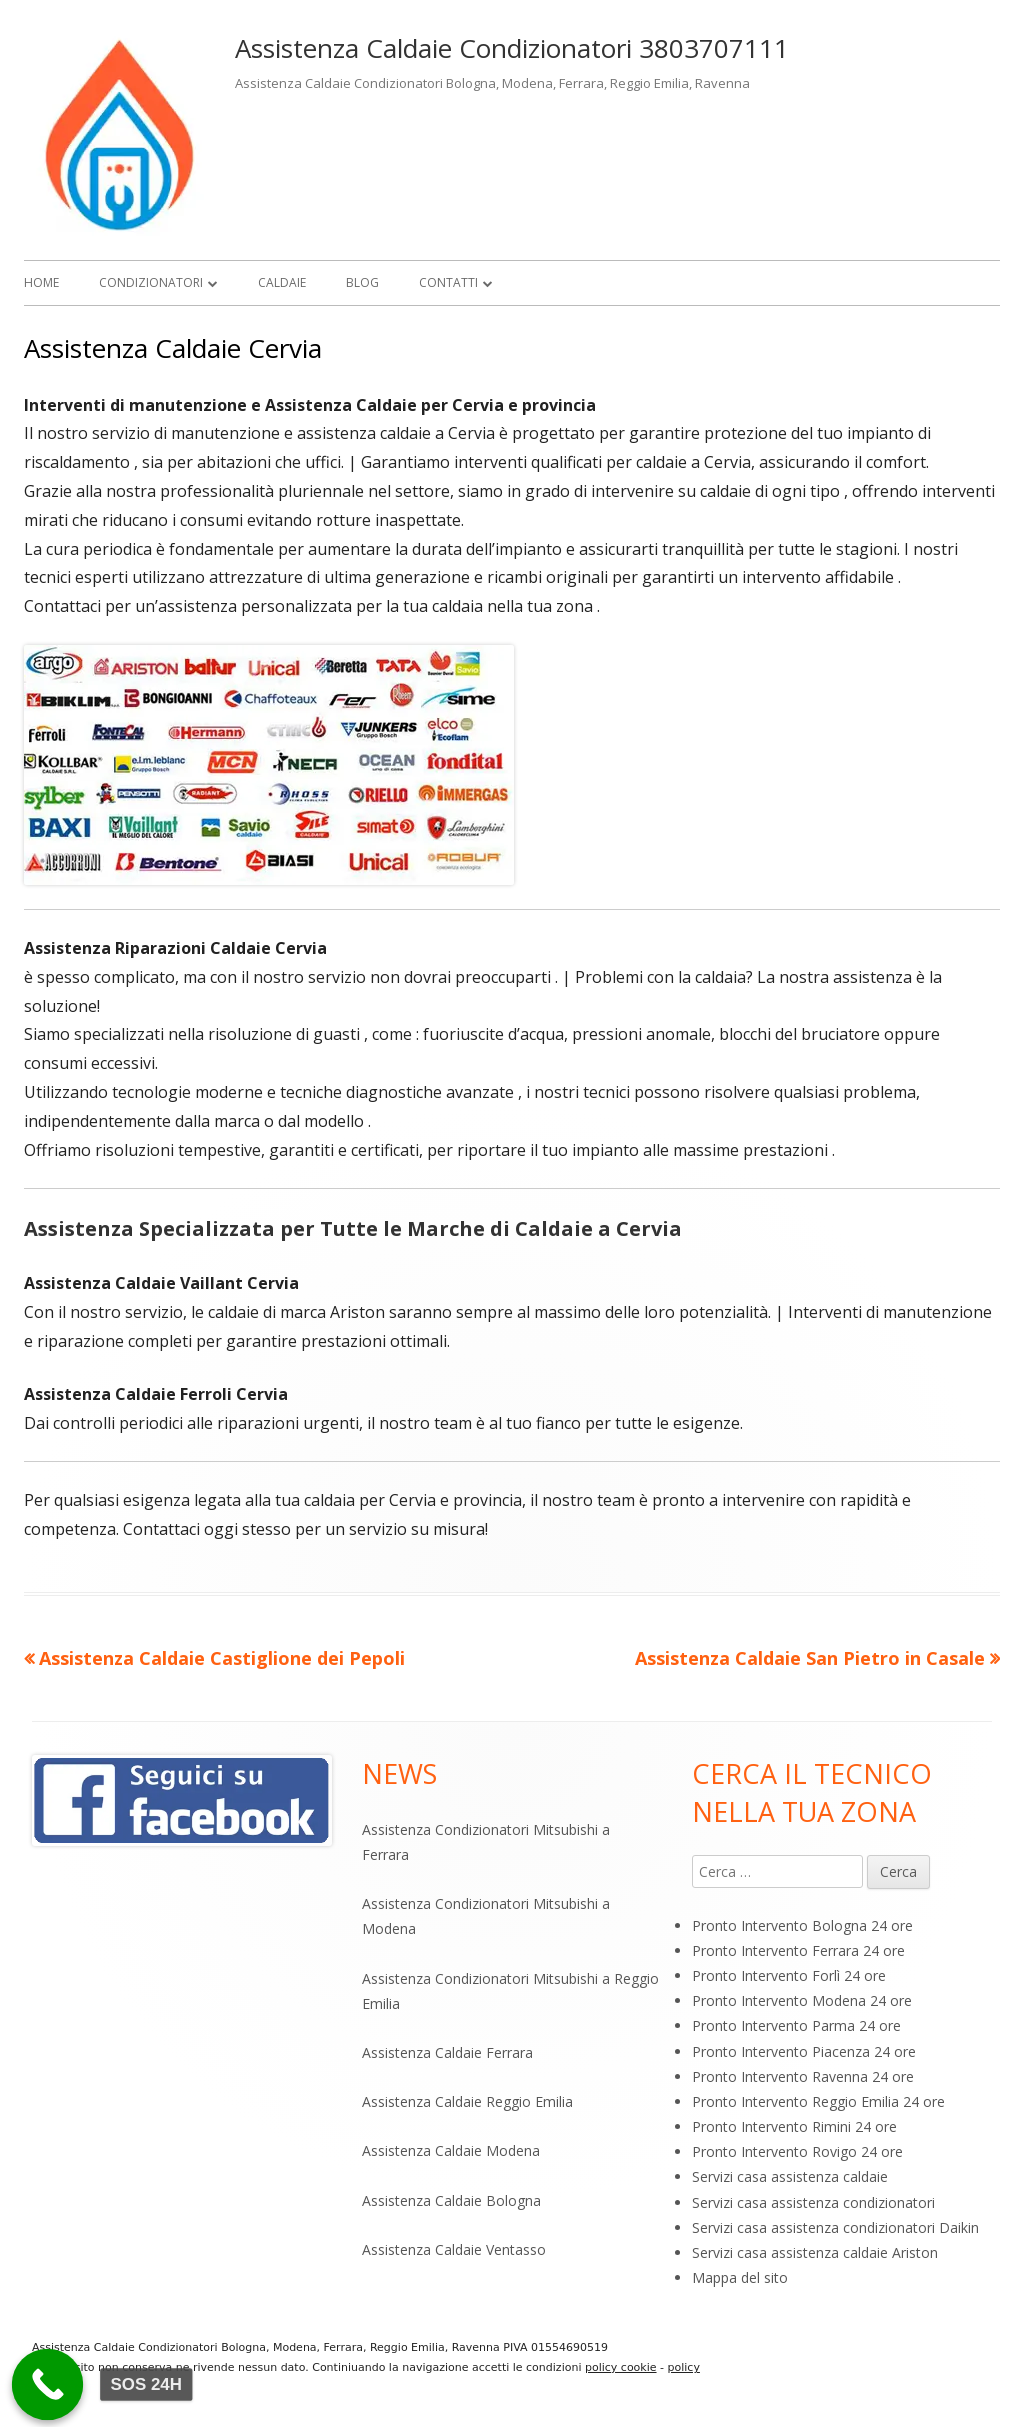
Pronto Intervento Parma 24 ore (796, 2025)
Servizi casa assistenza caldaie (790, 2176)
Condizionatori (151, 282)
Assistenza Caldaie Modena (451, 2150)
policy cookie (621, 2367)
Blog (362, 282)
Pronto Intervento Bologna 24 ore (802, 1925)
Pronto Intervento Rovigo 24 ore (797, 2151)
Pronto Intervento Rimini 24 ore (794, 2126)
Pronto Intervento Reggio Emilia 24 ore (818, 2101)
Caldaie (282, 282)
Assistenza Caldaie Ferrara (447, 2052)
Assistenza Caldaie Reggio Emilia (467, 2101)
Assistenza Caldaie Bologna (451, 2200)
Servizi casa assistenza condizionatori (813, 2202)
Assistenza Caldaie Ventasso (454, 2249)
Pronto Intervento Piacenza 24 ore (804, 2051)
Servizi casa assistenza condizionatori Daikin (835, 2227)
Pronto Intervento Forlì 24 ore (789, 1975)
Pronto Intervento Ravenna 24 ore (803, 2076)
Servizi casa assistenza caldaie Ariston (815, 2252)
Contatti (448, 282)
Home (41, 282)
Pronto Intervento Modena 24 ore (802, 2000)
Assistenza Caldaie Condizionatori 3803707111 (512, 48)
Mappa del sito (740, 2277)
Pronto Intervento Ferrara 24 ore (798, 1950)
